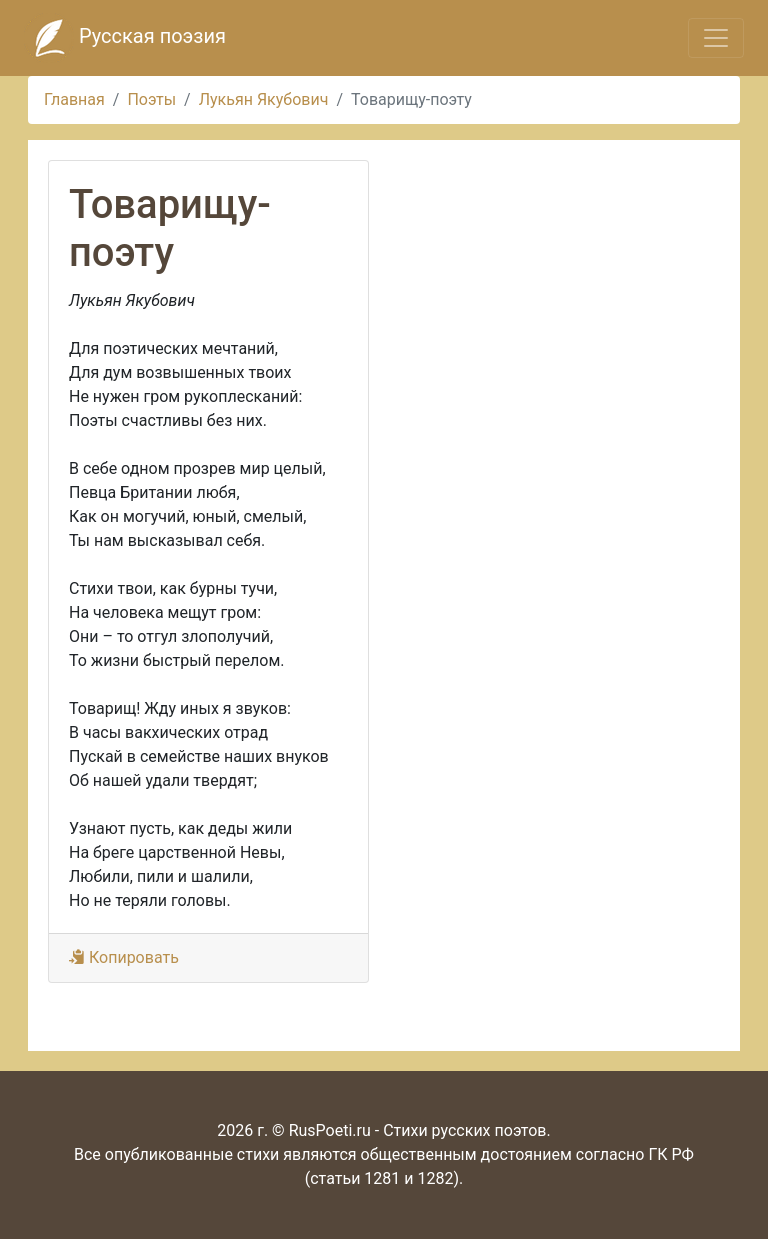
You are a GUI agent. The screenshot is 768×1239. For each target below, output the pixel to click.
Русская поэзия (125, 38)
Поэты (151, 99)
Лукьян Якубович (264, 99)
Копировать (124, 957)
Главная (74, 99)
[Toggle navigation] (716, 38)
